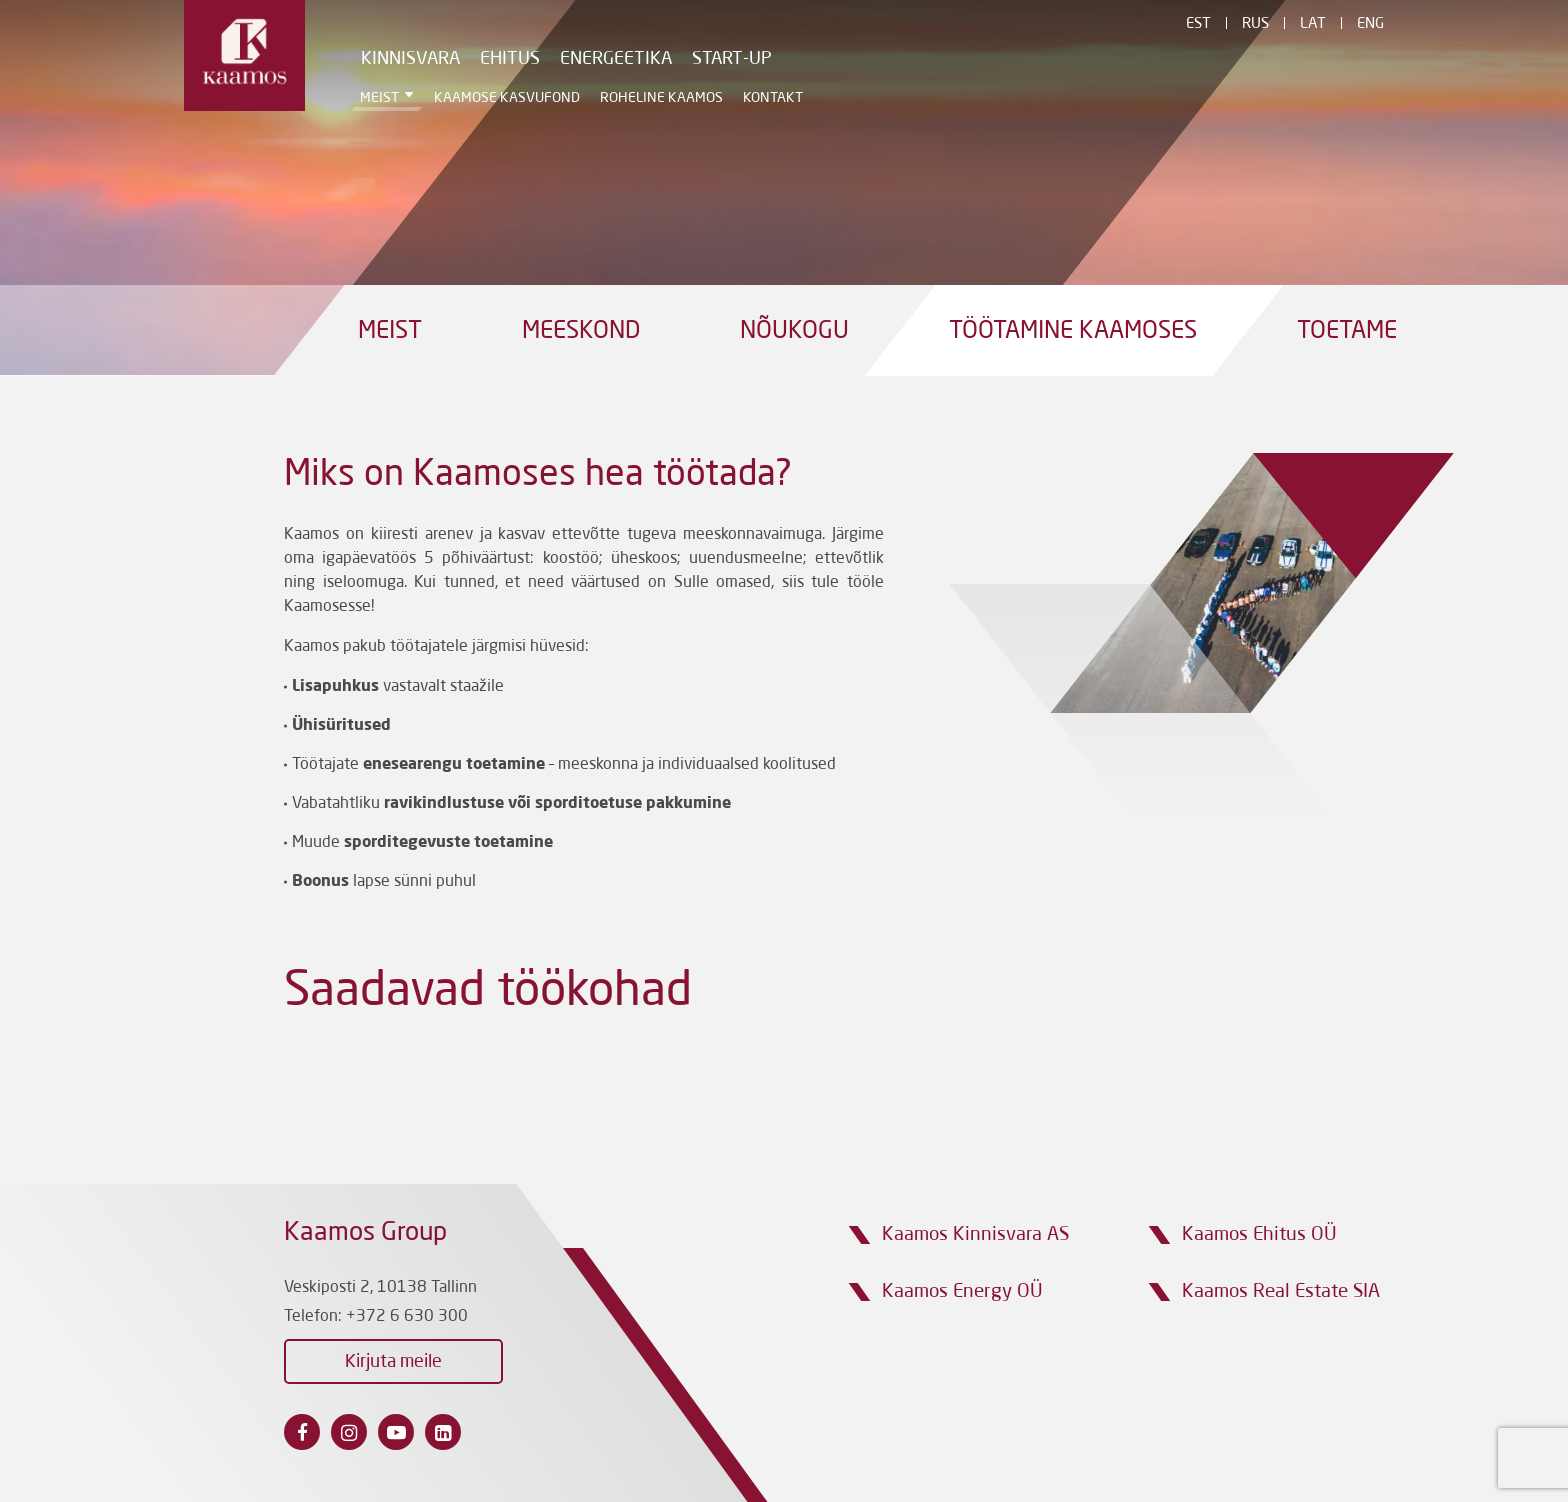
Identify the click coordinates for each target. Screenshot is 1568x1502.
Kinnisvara (410, 59)
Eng (1370, 24)
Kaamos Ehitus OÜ (1259, 1234)
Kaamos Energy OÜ (962, 1291)
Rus (1255, 24)
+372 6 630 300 (407, 1317)
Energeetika (616, 59)
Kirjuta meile (393, 1362)
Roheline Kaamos (661, 98)
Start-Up (732, 59)
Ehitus (510, 59)
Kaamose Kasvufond (507, 98)
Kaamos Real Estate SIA (1281, 1291)
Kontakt (773, 98)
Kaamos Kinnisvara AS (975, 1234)
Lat (1313, 24)
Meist (379, 98)
